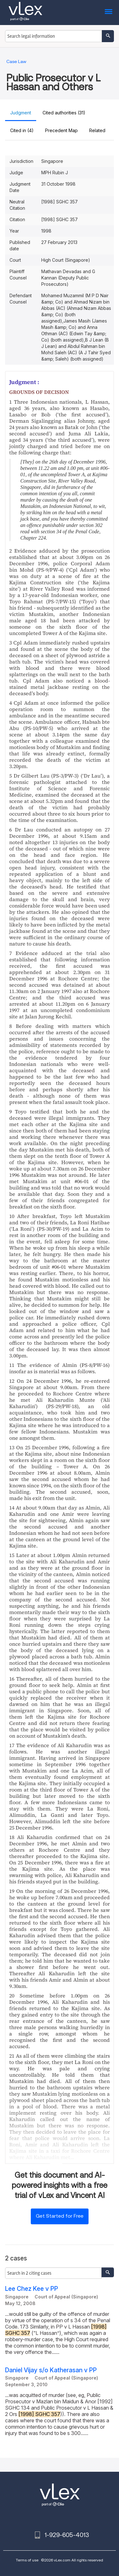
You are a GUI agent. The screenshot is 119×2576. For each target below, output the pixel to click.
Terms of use (27, 2560)
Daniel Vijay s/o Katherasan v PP (51, 2370)
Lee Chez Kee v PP (31, 2288)
